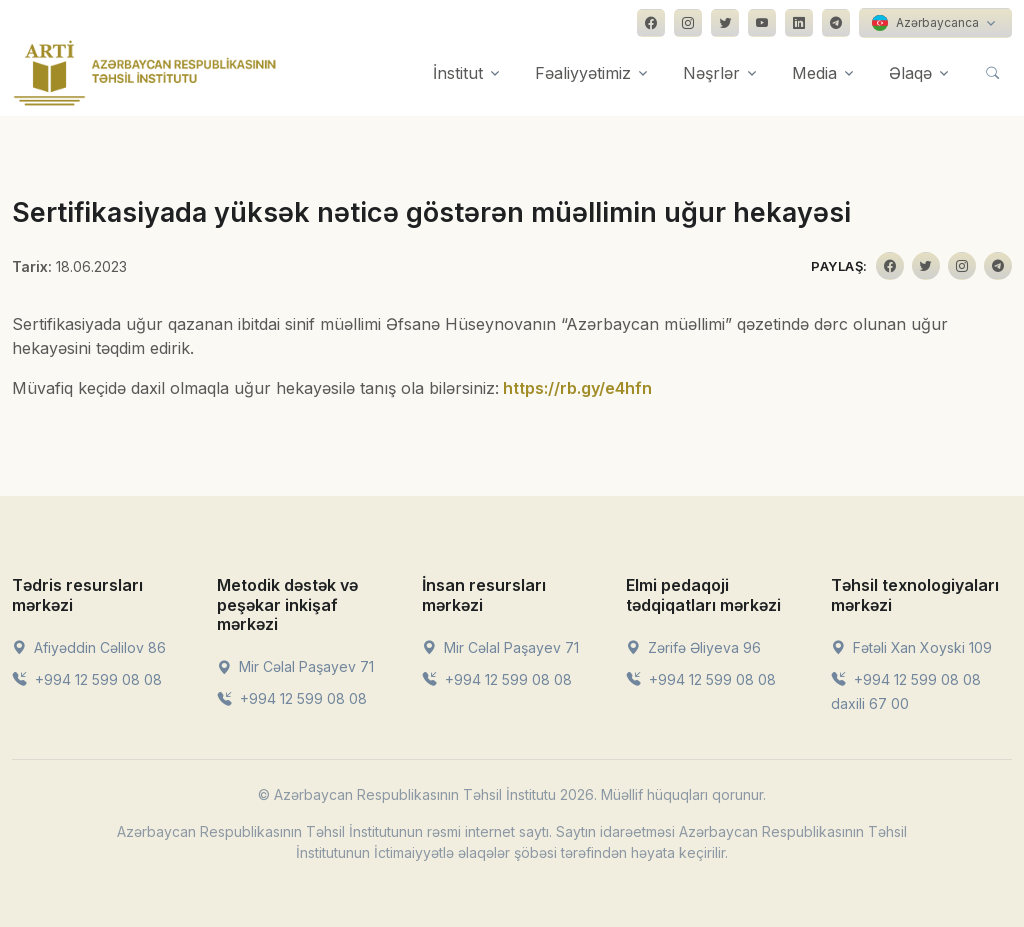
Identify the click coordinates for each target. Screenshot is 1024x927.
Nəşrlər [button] (711, 73)
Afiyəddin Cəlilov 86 (89, 647)
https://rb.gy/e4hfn (577, 388)
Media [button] (814, 73)
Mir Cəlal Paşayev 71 (295, 666)
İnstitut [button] (458, 73)
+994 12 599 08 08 (87, 679)
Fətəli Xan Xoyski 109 (911, 647)
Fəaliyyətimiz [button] (583, 73)
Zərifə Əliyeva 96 (693, 647)
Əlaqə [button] (910, 73)
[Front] (145, 73)
